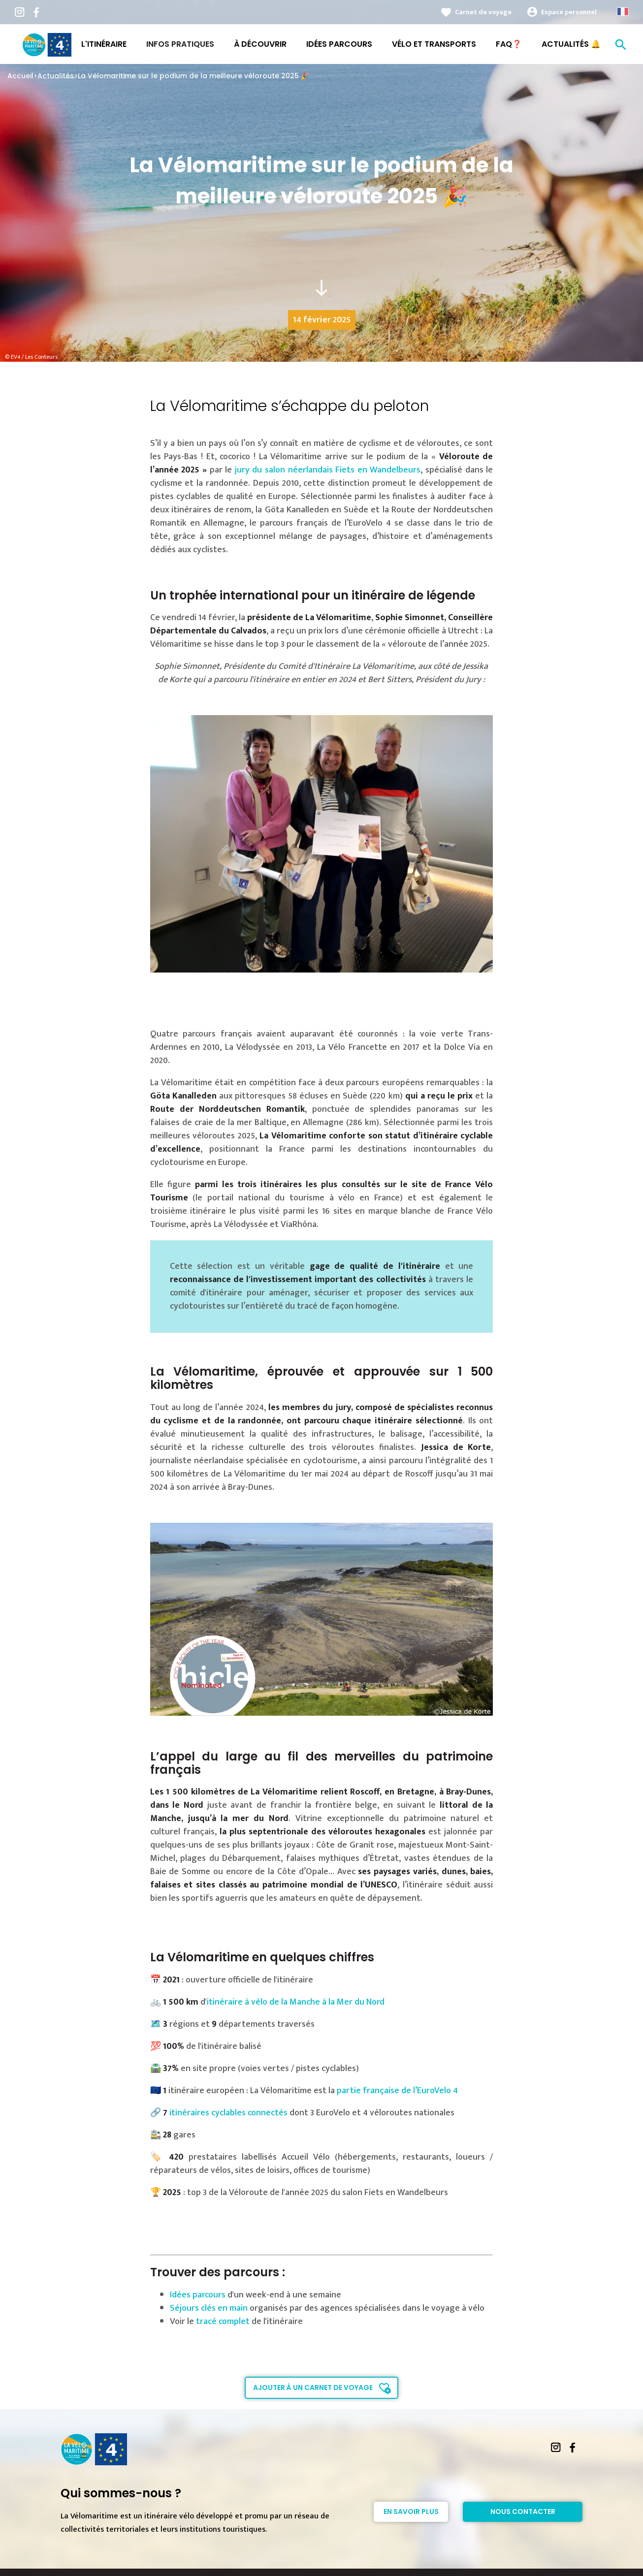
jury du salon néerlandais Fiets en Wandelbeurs (326, 470)
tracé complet (223, 2321)
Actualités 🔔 (571, 44)
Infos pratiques (180, 44)
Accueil (20, 76)
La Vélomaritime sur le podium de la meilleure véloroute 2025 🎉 (193, 76)
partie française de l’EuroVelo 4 (397, 2090)
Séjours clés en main (209, 2308)
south (321, 288)
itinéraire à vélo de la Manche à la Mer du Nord (296, 2002)
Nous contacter (522, 2511)
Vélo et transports (434, 44)
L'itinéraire (104, 44)
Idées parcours (197, 2295)
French (622, 11)
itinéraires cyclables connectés (228, 2112)
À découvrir (260, 44)
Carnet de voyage (483, 12)
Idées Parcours (339, 44)
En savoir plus (411, 2511)
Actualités (55, 76)
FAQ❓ (509, 44)
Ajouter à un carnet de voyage (313, 2387)
